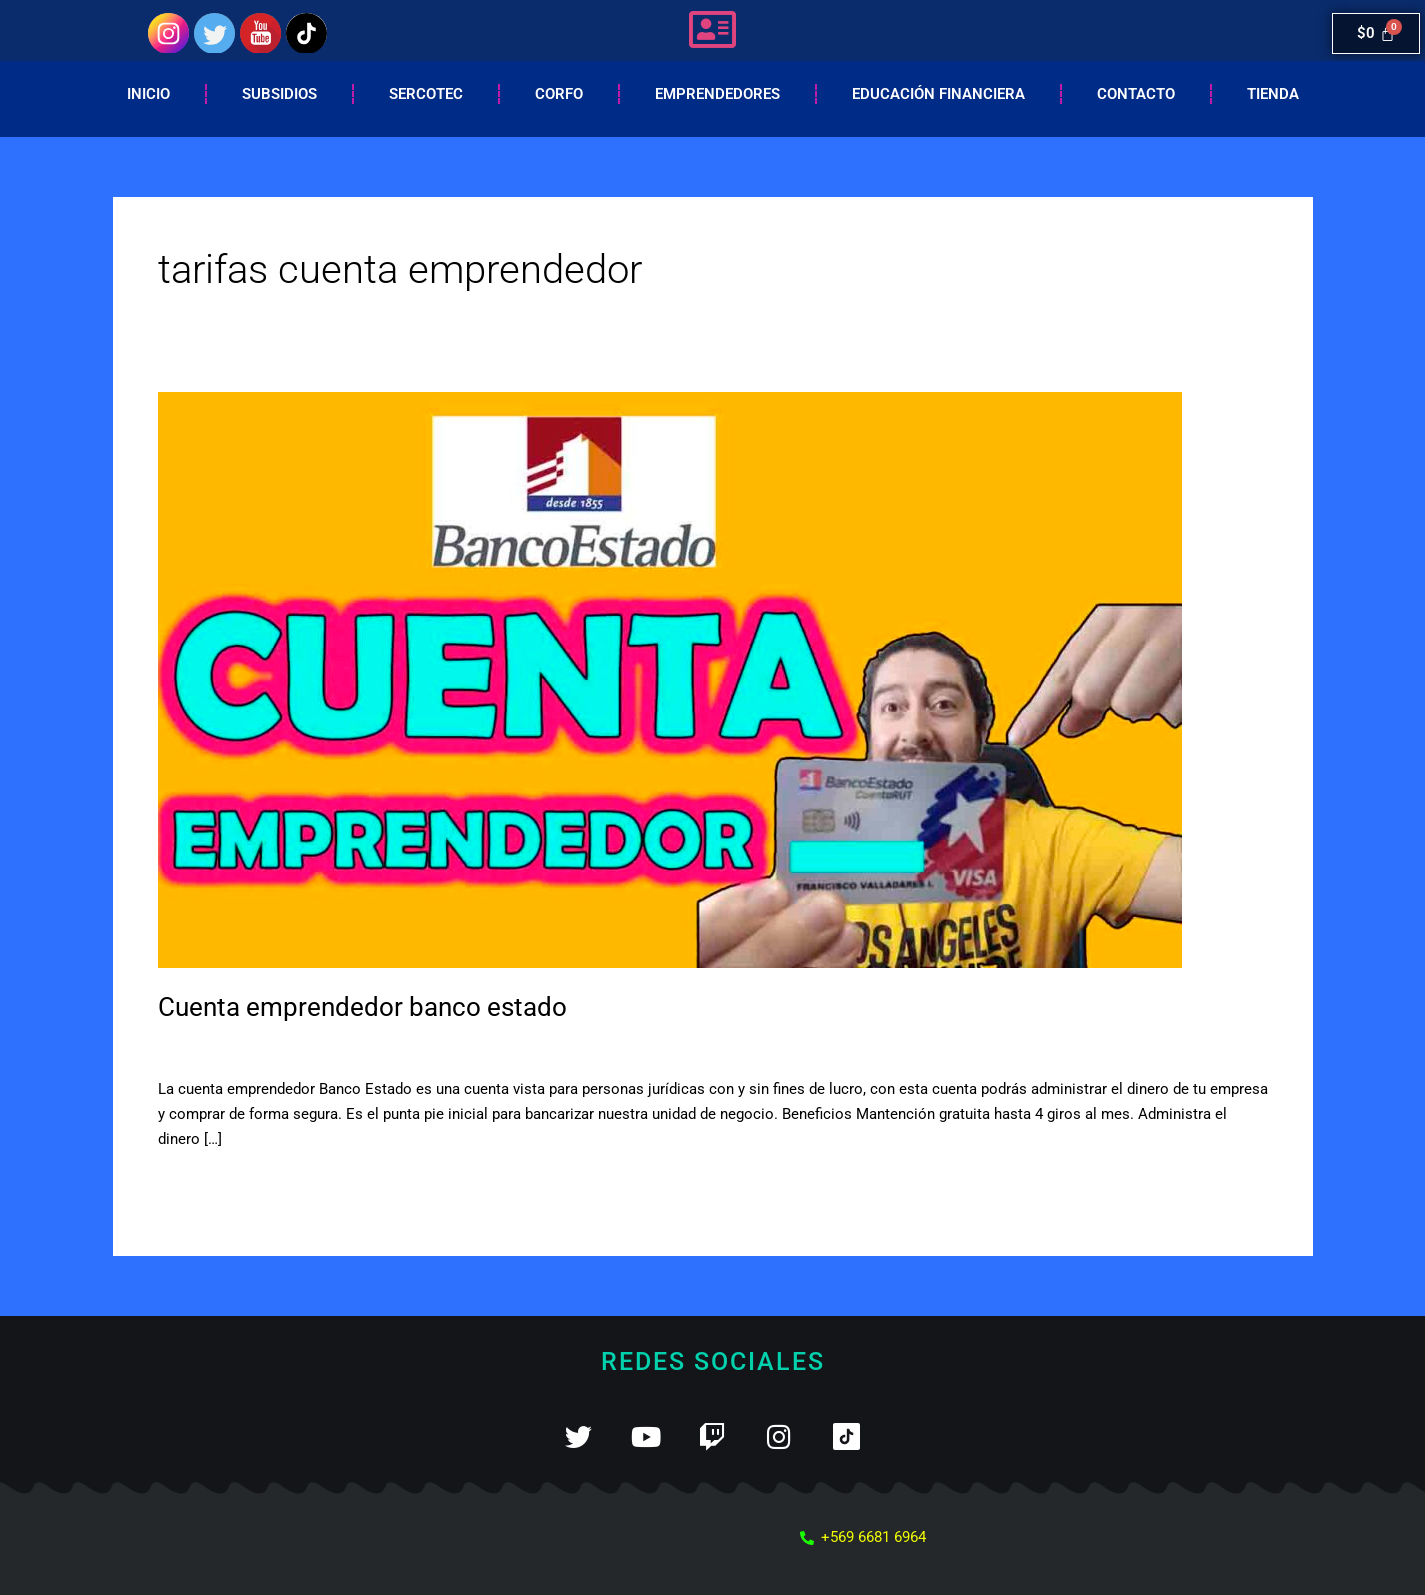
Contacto (1136, 94)
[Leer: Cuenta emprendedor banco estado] (670, 679)
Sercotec (426, 94)
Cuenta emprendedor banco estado (362, 1007)
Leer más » (194, 1184)
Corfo (559, 94)
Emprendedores (717, 94)
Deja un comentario (223, 1047)
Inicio (148, 94)
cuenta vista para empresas (395, 1047)
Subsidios (279, 94)
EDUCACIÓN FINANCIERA (938, 94)
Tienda (1273, 94)
